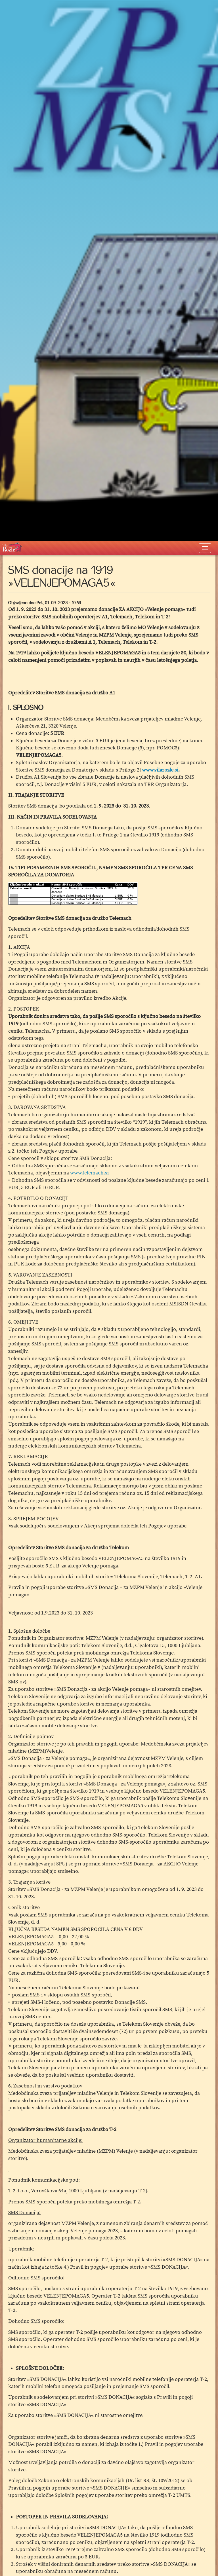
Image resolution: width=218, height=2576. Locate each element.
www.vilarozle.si (160, 770)
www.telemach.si (89, 1173)
